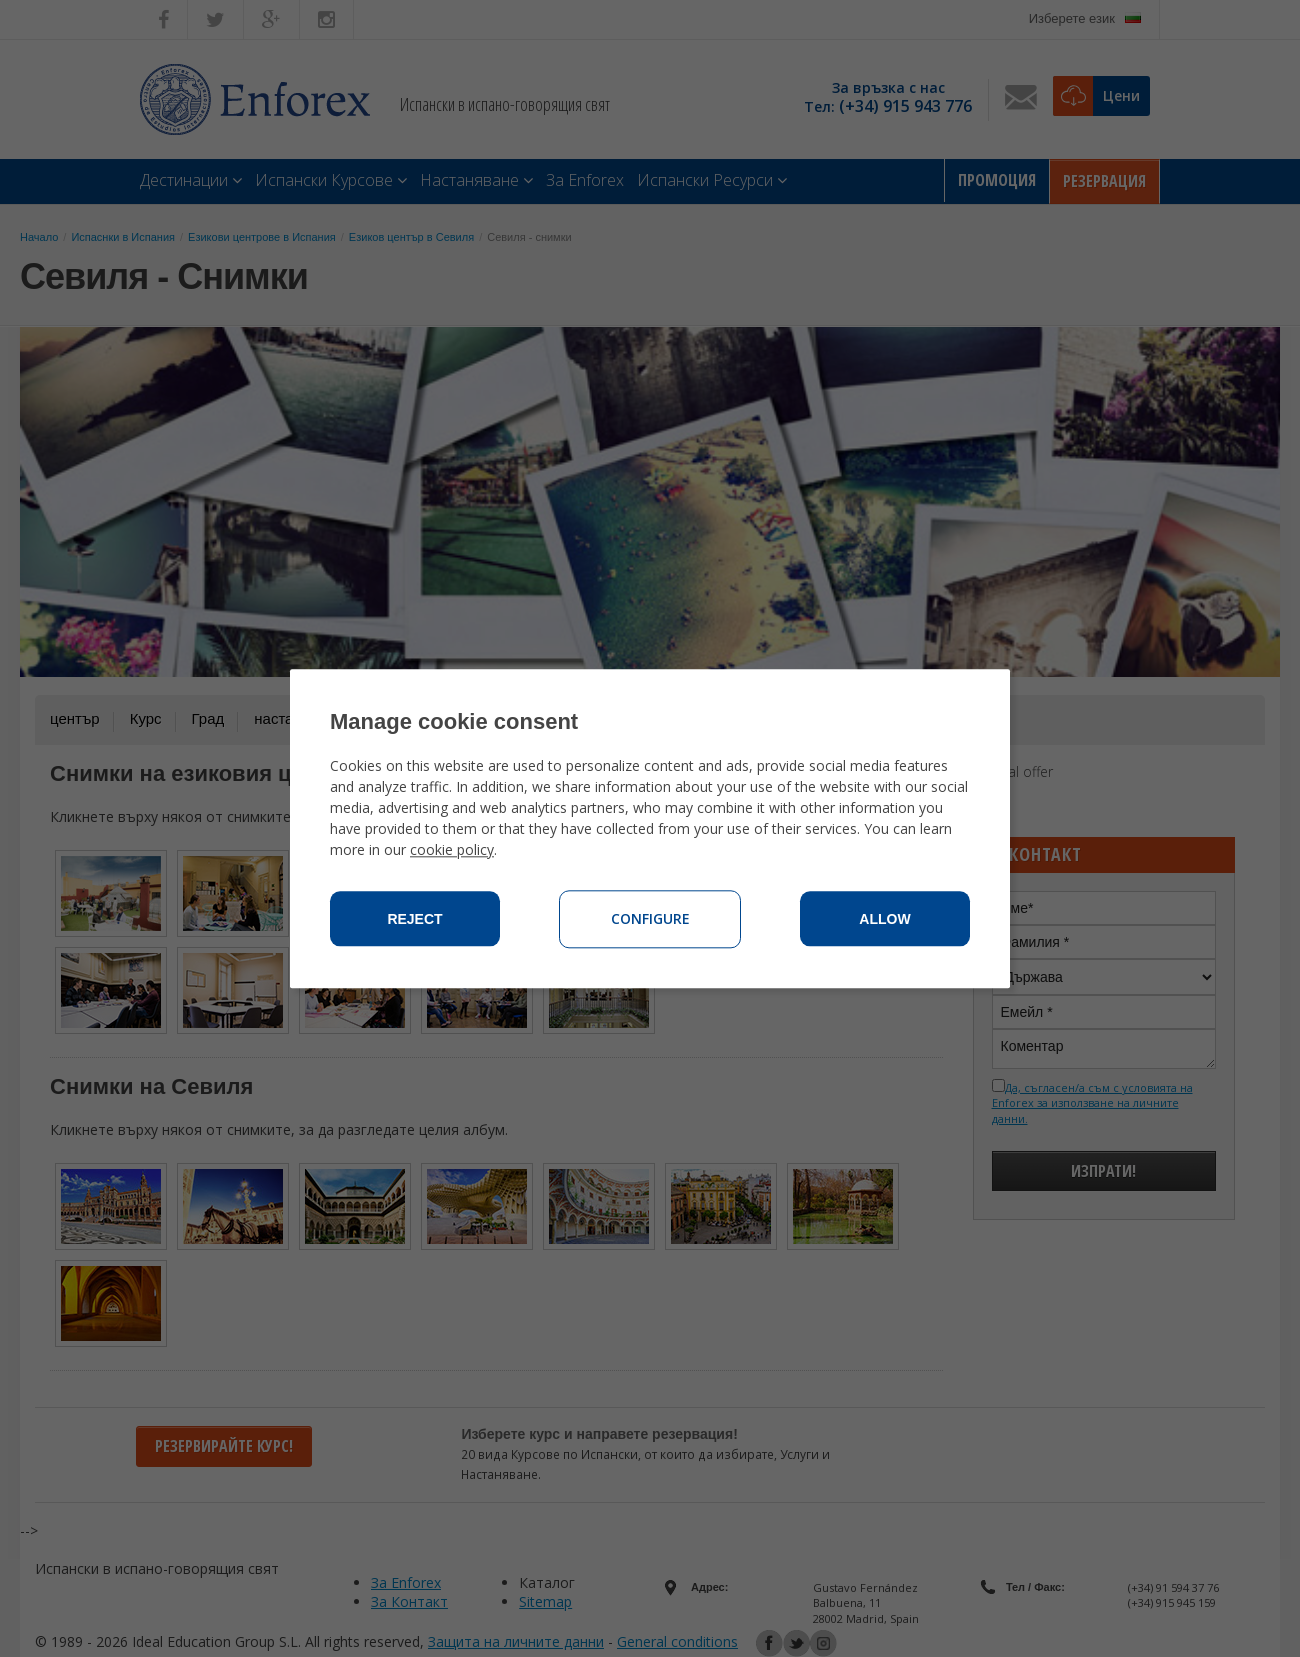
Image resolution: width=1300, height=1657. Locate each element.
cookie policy (452, 849)
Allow (884, 919)
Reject (414, 919)
